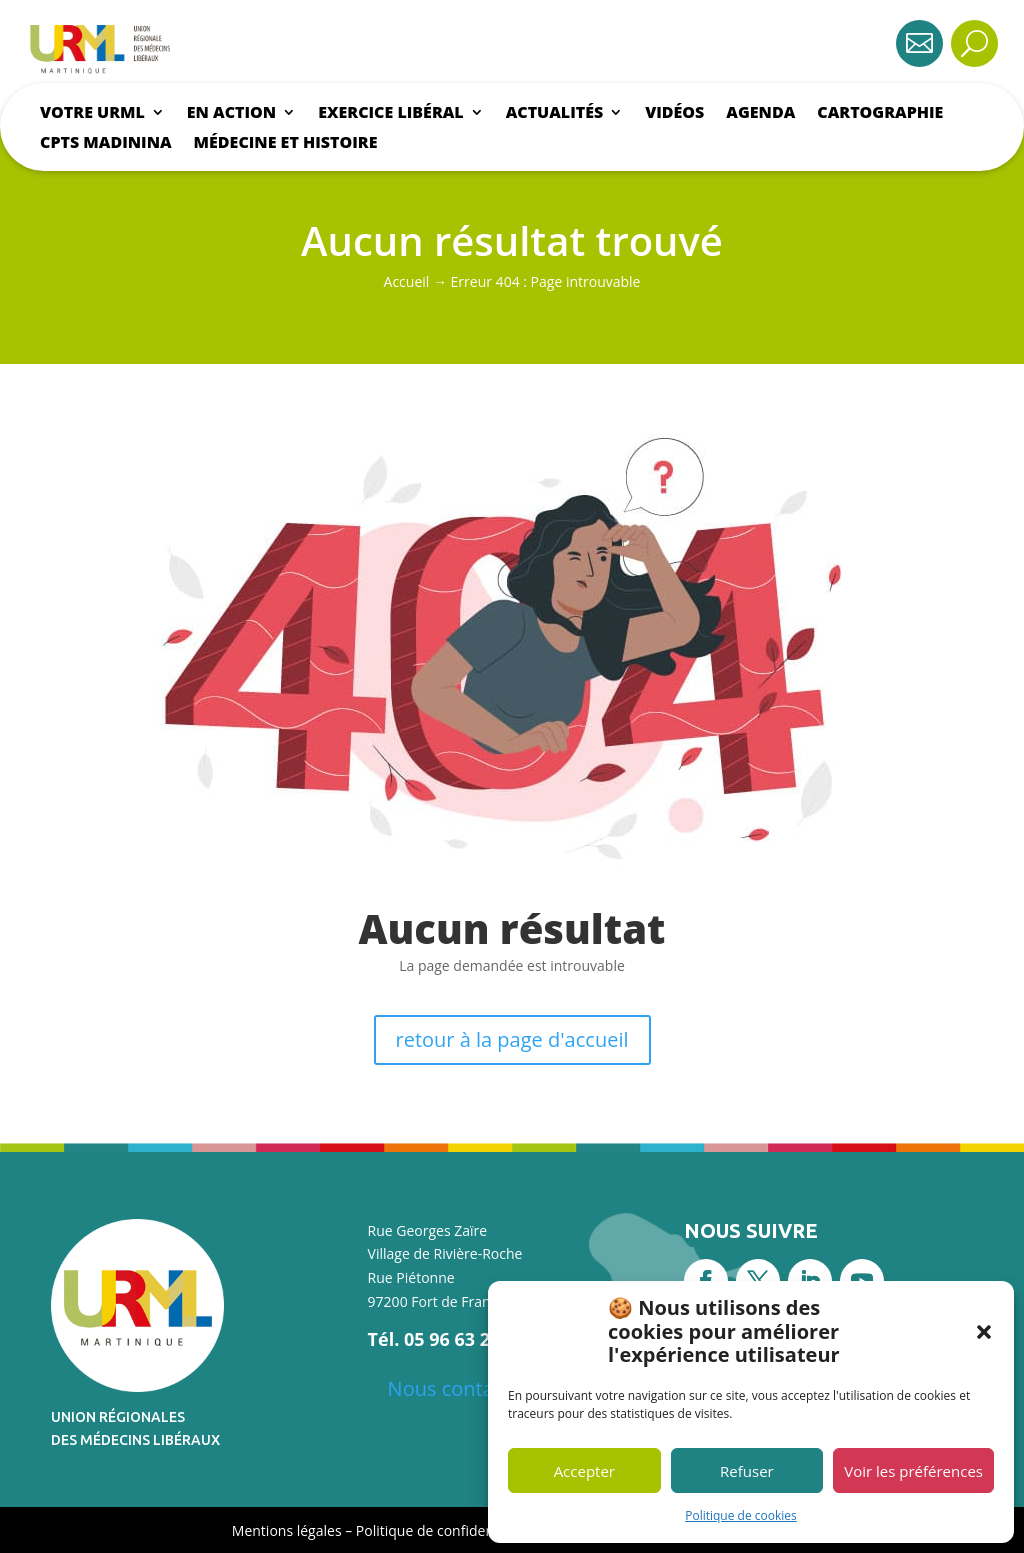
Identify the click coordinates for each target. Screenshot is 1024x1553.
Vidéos (674, 114)
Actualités (555, 114)
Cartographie (880, 114)
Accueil (407, 281)
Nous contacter (459, 1388)
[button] (984, 1332)
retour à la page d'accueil (512, 1039)
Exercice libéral (390, 114)
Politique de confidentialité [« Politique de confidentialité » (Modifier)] (445, 1530)
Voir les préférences (913, 1471)
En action (231, 114)
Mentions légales (287, 1530)
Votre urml (92, 114)
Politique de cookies (741, 1515)
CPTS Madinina (106, 144)
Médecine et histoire (286, 144)
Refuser (747, 1471)
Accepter (584, 1471)
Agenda (760, 114)
